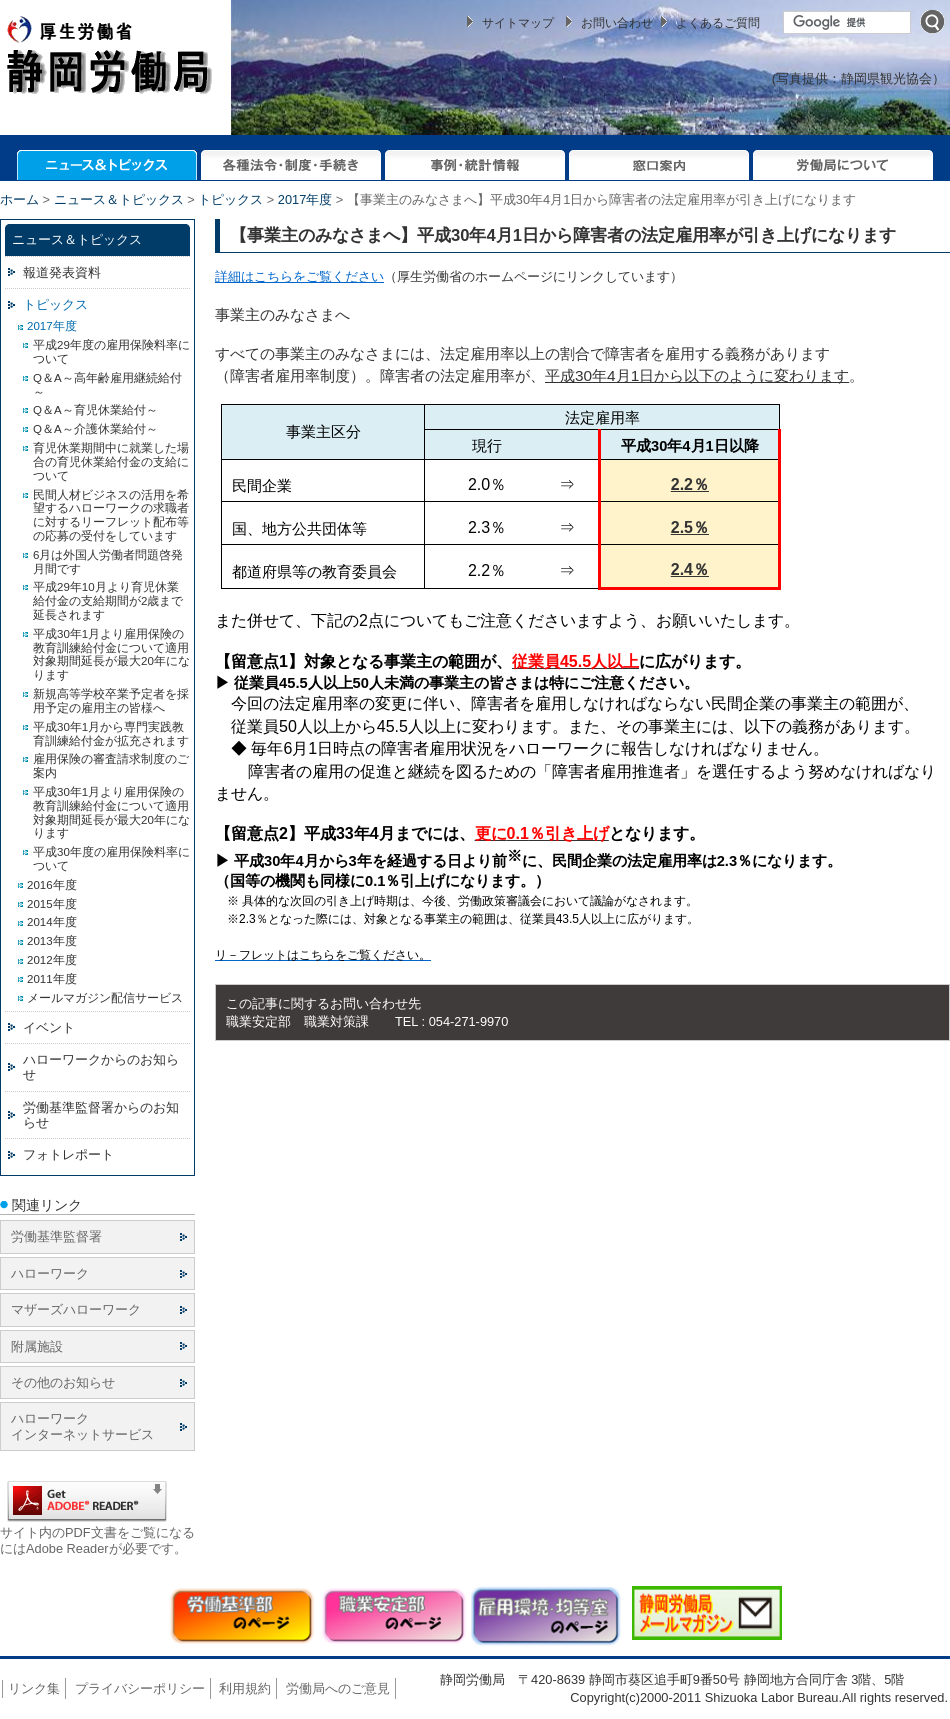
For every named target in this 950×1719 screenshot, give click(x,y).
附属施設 (37, 1346)
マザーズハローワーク (76, 1309)
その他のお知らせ (63, 1382)
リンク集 (34, 1688)
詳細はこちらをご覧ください (299, 276)
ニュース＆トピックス (119, 199)
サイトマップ (518, 23)
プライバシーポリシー (140, 1688)
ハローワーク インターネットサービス (82, 1426)
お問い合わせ (617, 23)
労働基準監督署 (56, 1236)
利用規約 (245, 1688)
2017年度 (305, 199)
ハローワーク (50, 1273)
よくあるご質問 (718, 23)
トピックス (230, 199)
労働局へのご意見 (338, 1688)
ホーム (19, 199)
